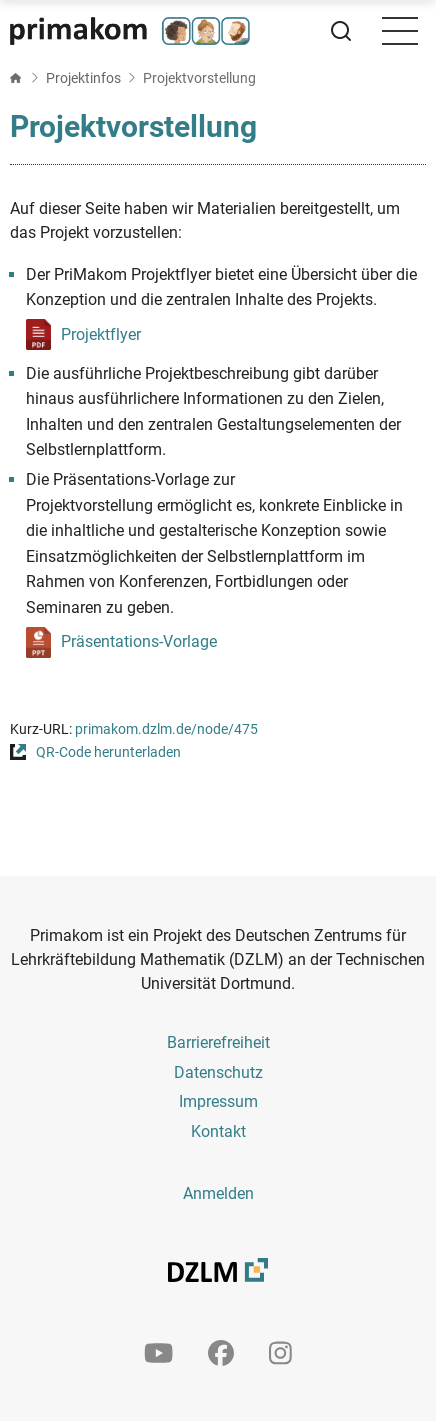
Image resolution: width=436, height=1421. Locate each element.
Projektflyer (101, 334)
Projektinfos (83, 78)
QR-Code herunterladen (108, 752)
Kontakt (218, 1131)
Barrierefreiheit (218, 1042)
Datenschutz (218, 1072)
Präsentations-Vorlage (139, 641)
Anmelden (218, 1193)
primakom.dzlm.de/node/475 (166, 729)
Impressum (218, 1101)
